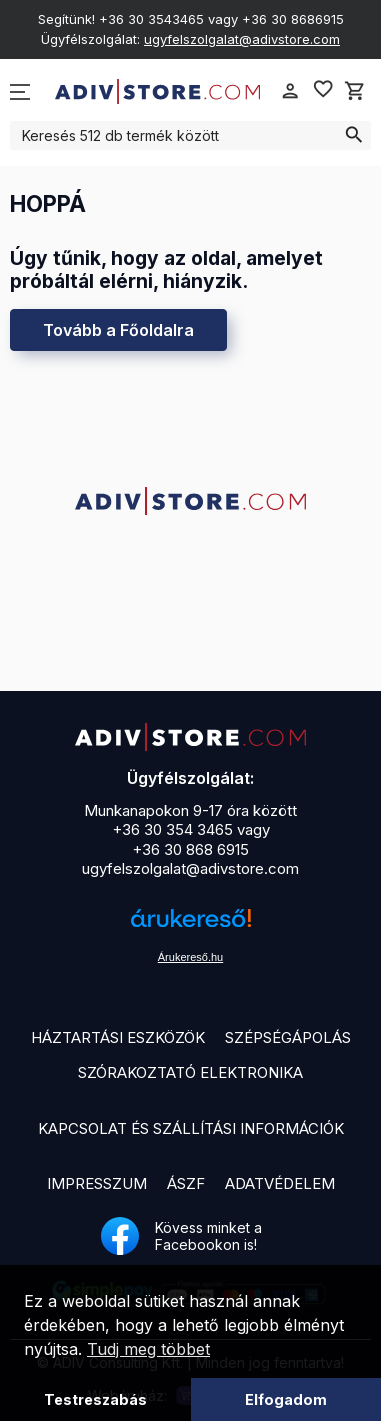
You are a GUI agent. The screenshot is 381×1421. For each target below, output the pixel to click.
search (353, 135)
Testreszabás (95, 1399)
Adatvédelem (280, 1183)
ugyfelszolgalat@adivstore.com (242, 39)
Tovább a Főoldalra (118, 330)
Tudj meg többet (148, 1349)
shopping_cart (355, 91)
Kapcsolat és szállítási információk (191, 1128)
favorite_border (323, 89)
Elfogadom (286, 1399)
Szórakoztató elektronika (190, 1072)
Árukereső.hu (190, 957)
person (290, 91)
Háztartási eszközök (118, 1037)
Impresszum (97, 1183)
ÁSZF (186, 1183)
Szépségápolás (288, 1037)
